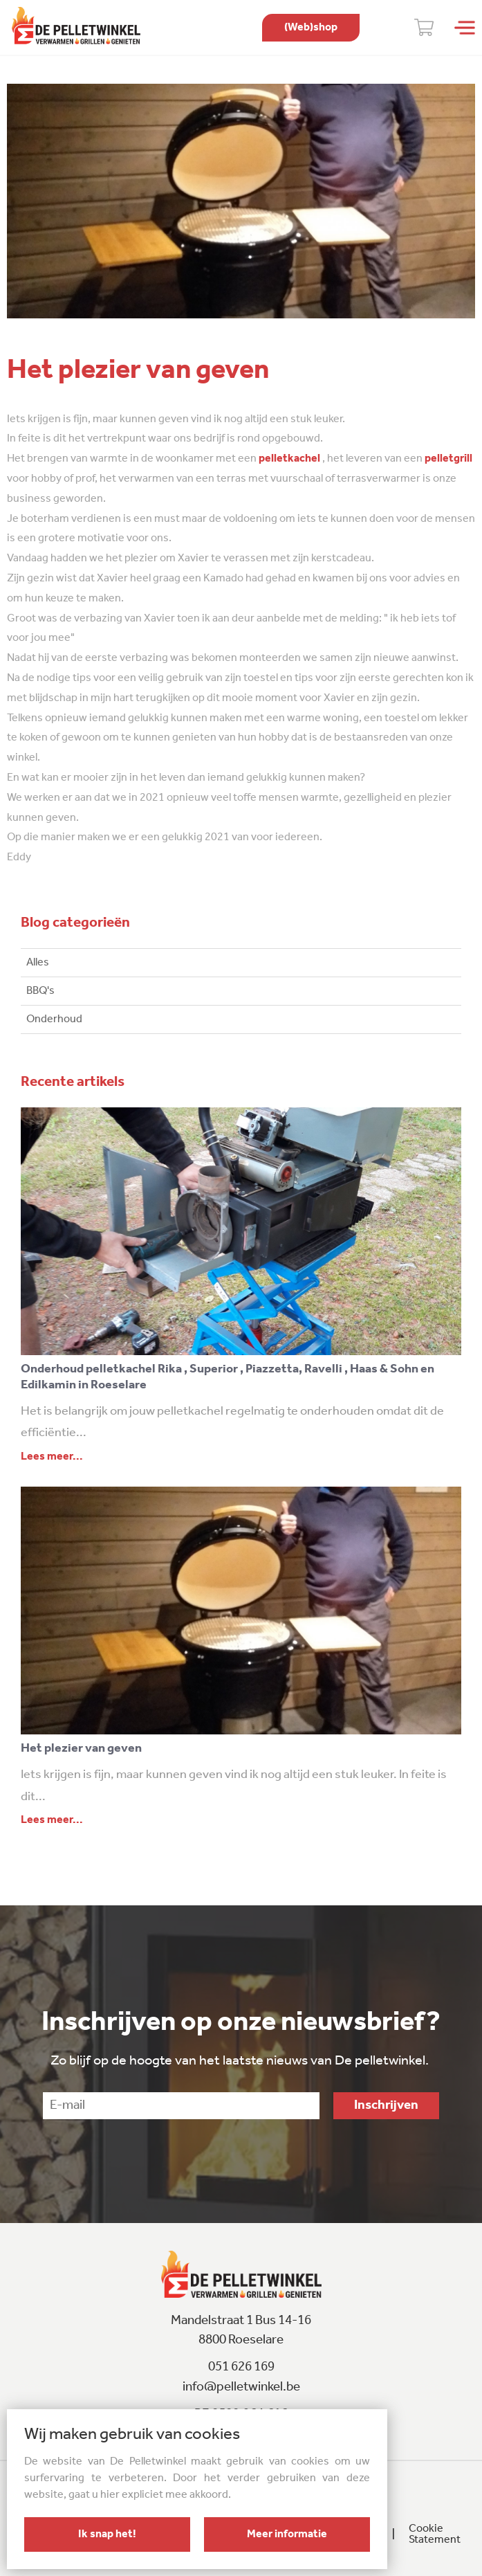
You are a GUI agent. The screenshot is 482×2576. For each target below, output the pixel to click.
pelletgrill (448, 458)
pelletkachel (288, 458)
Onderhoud (54, 1019)
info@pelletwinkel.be (241, 2387)
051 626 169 (241, 2367)
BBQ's (40, 991)
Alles (37, 962)
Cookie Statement (435, 2534)
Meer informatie (287, 2534)
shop (310, 27)
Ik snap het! (107, 2534)
